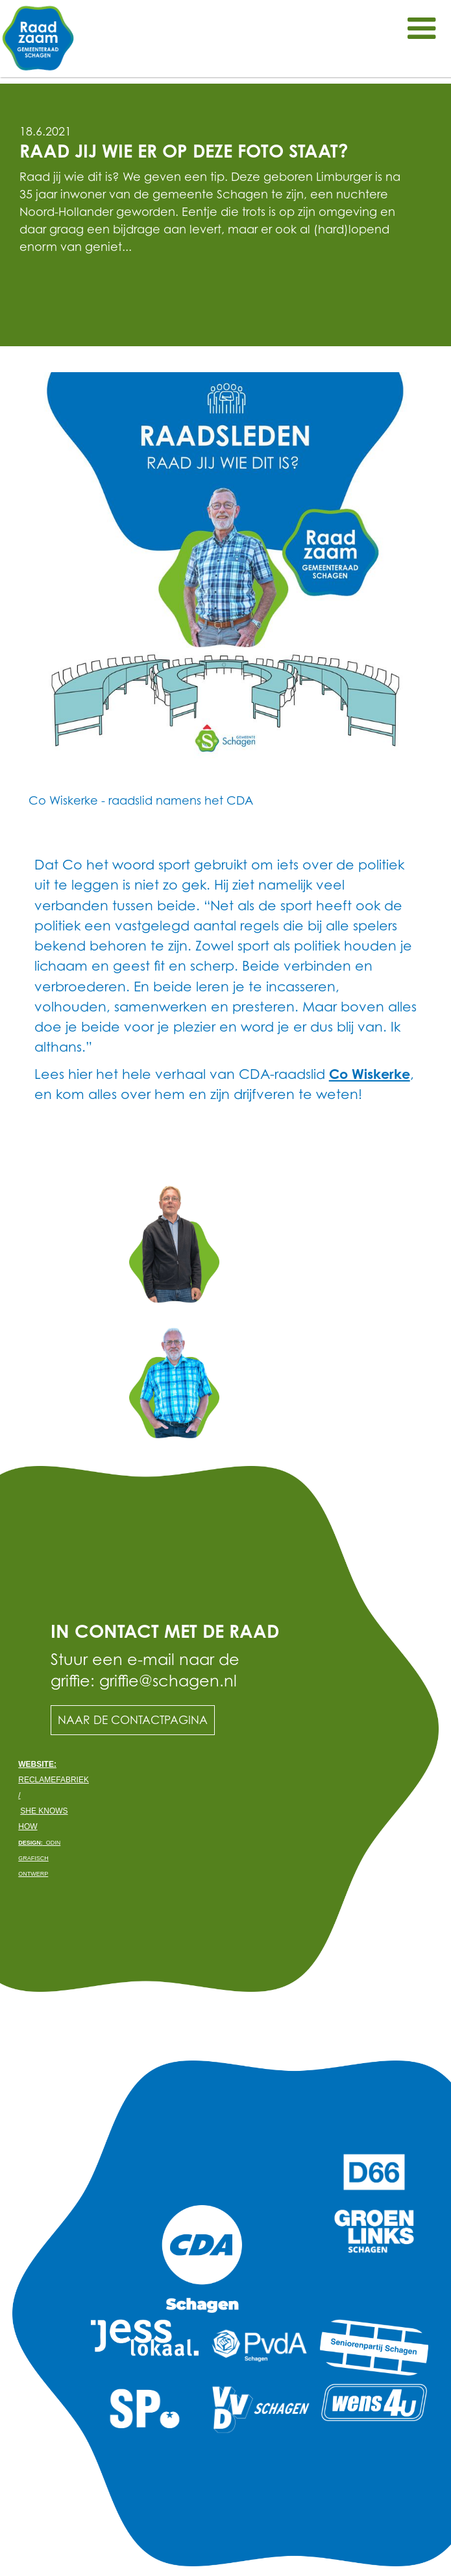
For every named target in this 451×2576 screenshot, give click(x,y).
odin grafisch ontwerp (39, 1858)
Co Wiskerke (369, 1073)
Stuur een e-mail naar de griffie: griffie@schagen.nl (145, 1670)
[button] (422, 29)
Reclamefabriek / (53, 1780)
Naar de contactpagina (133, 1720)
